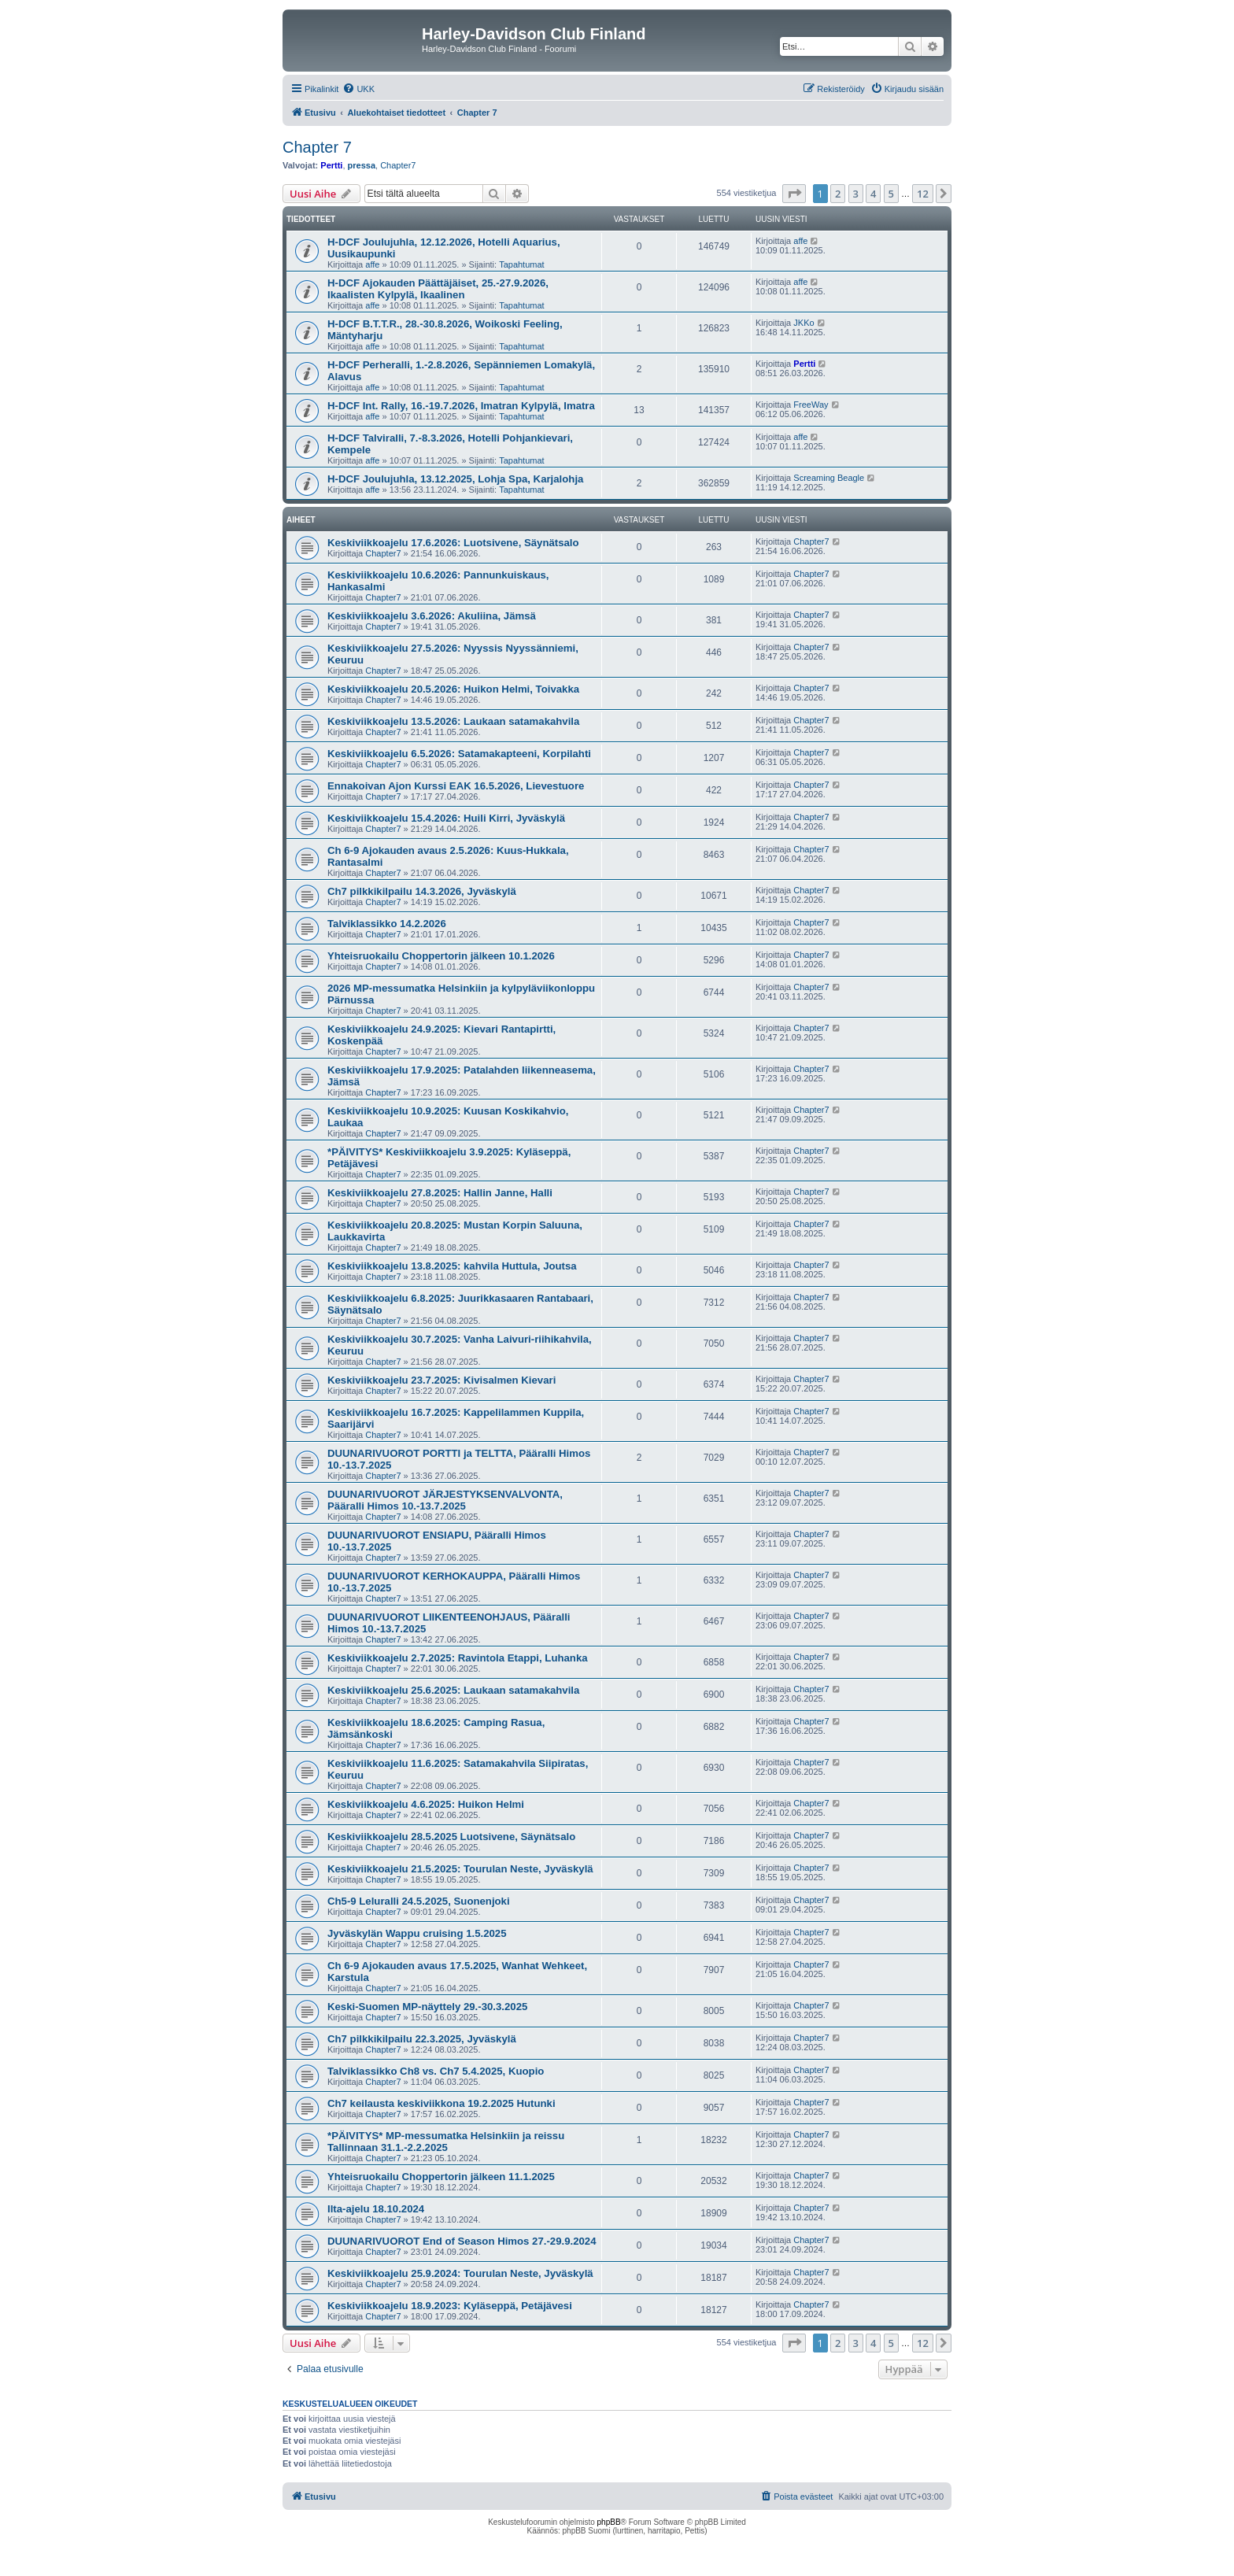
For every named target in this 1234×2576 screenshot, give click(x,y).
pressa (361, 165)
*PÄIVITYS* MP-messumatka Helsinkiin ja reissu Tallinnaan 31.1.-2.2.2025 (445, 2141)
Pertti (331, 165)
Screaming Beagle (828, 477)
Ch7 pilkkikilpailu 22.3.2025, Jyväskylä (421, 2039)
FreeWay (810, 404)
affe (372, 264)
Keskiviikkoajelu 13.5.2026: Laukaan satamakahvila (453, 721)
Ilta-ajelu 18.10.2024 (375, 2209)
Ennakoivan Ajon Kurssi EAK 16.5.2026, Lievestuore (455, 786)
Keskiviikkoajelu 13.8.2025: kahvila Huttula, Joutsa (452, 1266)
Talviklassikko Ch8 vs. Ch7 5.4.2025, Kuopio (435, 2071)
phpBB (609, 2522)
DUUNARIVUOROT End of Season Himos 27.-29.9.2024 (462, 2241)
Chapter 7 (317, 147)
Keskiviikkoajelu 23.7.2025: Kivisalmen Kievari (441, 1380)
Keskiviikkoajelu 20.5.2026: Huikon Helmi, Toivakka (453, 689)
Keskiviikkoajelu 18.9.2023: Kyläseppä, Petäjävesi (449, 2306)
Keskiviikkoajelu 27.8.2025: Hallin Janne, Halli (439, 1193)
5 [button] (891, 194)
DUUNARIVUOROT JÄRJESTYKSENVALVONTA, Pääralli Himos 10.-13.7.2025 (445, 1500)
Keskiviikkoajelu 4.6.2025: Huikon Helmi (425, 1804)
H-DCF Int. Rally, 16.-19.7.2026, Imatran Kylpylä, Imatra (461, 406)
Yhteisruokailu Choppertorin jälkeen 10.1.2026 (441, 956)
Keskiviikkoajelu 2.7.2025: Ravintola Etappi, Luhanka (457, 1658)
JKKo (803, 322)
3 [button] (856, 194)
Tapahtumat (521, 264)
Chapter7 (398, 165)
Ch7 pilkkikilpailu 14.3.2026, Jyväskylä (421, 891)
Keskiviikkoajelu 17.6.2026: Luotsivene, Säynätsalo (453, 543)
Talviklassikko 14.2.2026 (386, 924)
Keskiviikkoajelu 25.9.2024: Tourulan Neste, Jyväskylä (460, 2273)
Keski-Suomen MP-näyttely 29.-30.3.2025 (427, 2006)
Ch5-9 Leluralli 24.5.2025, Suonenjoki (418, 1901)
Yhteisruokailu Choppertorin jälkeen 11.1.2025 (441, 2176)
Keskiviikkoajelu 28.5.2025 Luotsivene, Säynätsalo (451, 1836)
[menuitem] (358, 88)
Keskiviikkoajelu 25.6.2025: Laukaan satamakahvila (453, 1690)
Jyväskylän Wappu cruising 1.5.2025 (416, 1933)
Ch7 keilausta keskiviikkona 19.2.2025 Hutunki (441, 2103)
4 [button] (873, 194)
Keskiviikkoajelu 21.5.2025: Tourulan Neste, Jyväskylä (460, 1869)
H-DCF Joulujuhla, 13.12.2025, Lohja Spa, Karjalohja (455, 479)
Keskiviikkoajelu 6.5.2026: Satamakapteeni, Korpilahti (459, 753)
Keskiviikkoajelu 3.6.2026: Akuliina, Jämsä (431, 616)
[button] (794, 193)
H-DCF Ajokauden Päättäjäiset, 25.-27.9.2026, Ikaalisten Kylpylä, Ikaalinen (438, 289)
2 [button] (838, 194)
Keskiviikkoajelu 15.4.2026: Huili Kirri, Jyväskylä (446, 818)
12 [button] (923, 194)
